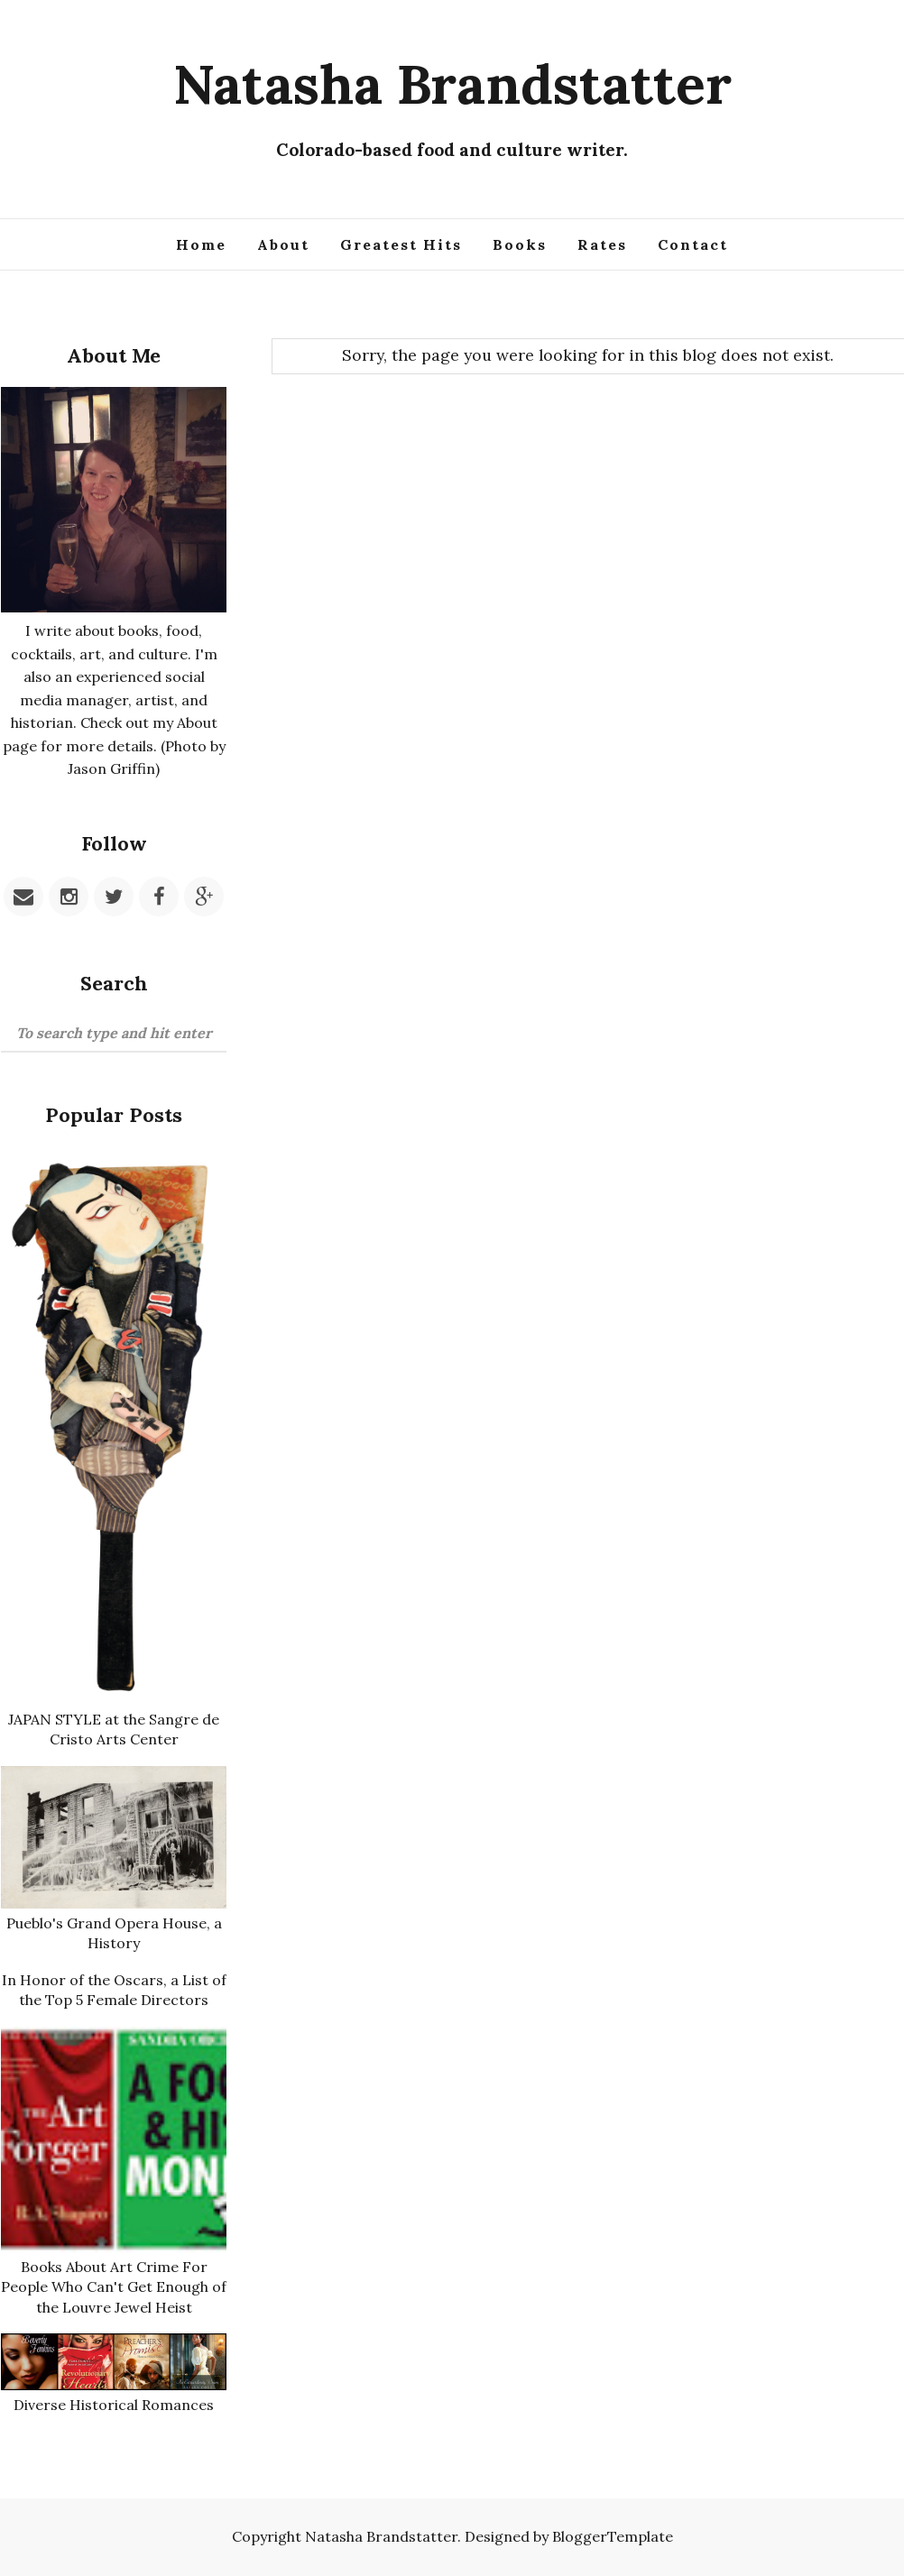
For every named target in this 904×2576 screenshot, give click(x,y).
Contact (693, 244)
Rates (602, 244)
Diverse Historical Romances (114, 2405)
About (283, 244)
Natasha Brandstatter (452, 84)
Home (201, 244)
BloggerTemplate (612, 2536)
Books (520, 244)
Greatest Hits (401, 244)
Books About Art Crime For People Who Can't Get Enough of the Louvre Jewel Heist (113, 2287)
